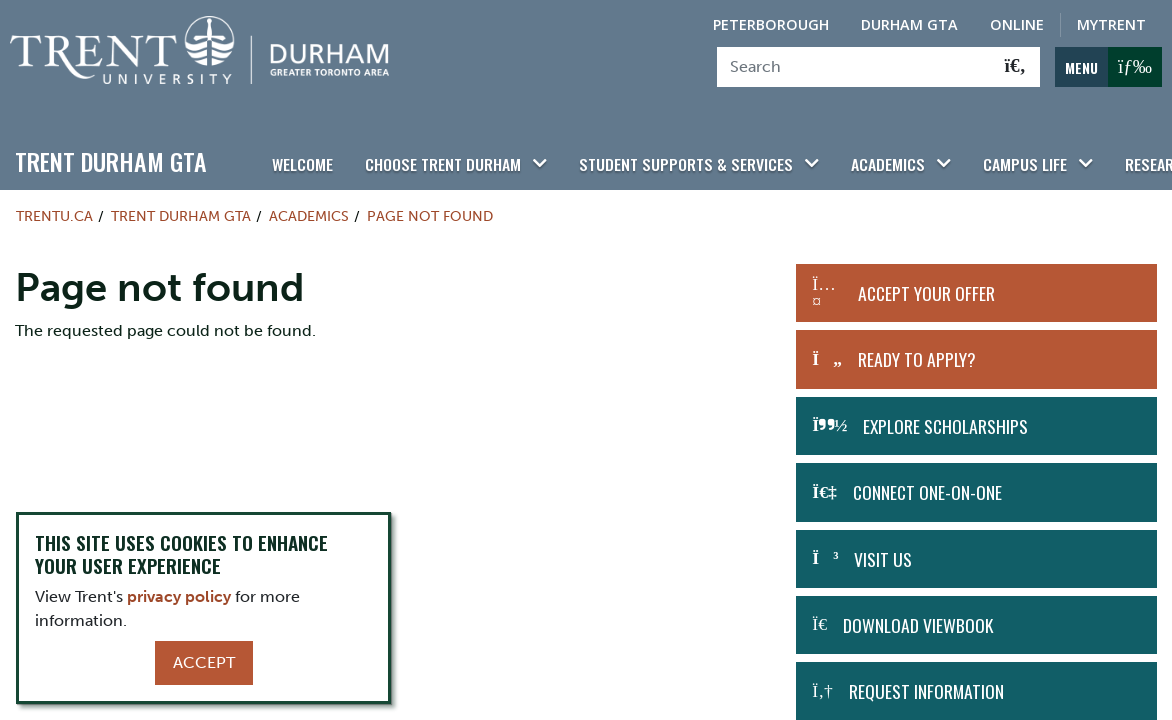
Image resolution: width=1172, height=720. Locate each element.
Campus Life (990, 152)
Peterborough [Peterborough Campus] (771, 24)
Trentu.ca (54, 206)
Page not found (430, 206)
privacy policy (179, 596)
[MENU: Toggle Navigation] (1108, 67)
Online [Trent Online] (1017, 24)
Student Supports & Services (668, 152)
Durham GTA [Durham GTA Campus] (909, 24)
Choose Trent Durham (436, 152)
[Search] (854, 67)
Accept (204, 662)
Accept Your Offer (926, 283)
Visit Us (883, 548)
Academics (858, 152)
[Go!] (1015, 67)
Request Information (926, 681)
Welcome (301, 152)
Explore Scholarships (945, 415)
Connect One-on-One (927, 482)
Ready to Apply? (917, 349)
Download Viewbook (918, 615)
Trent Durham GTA (111, 151)
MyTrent (1111, 24)
